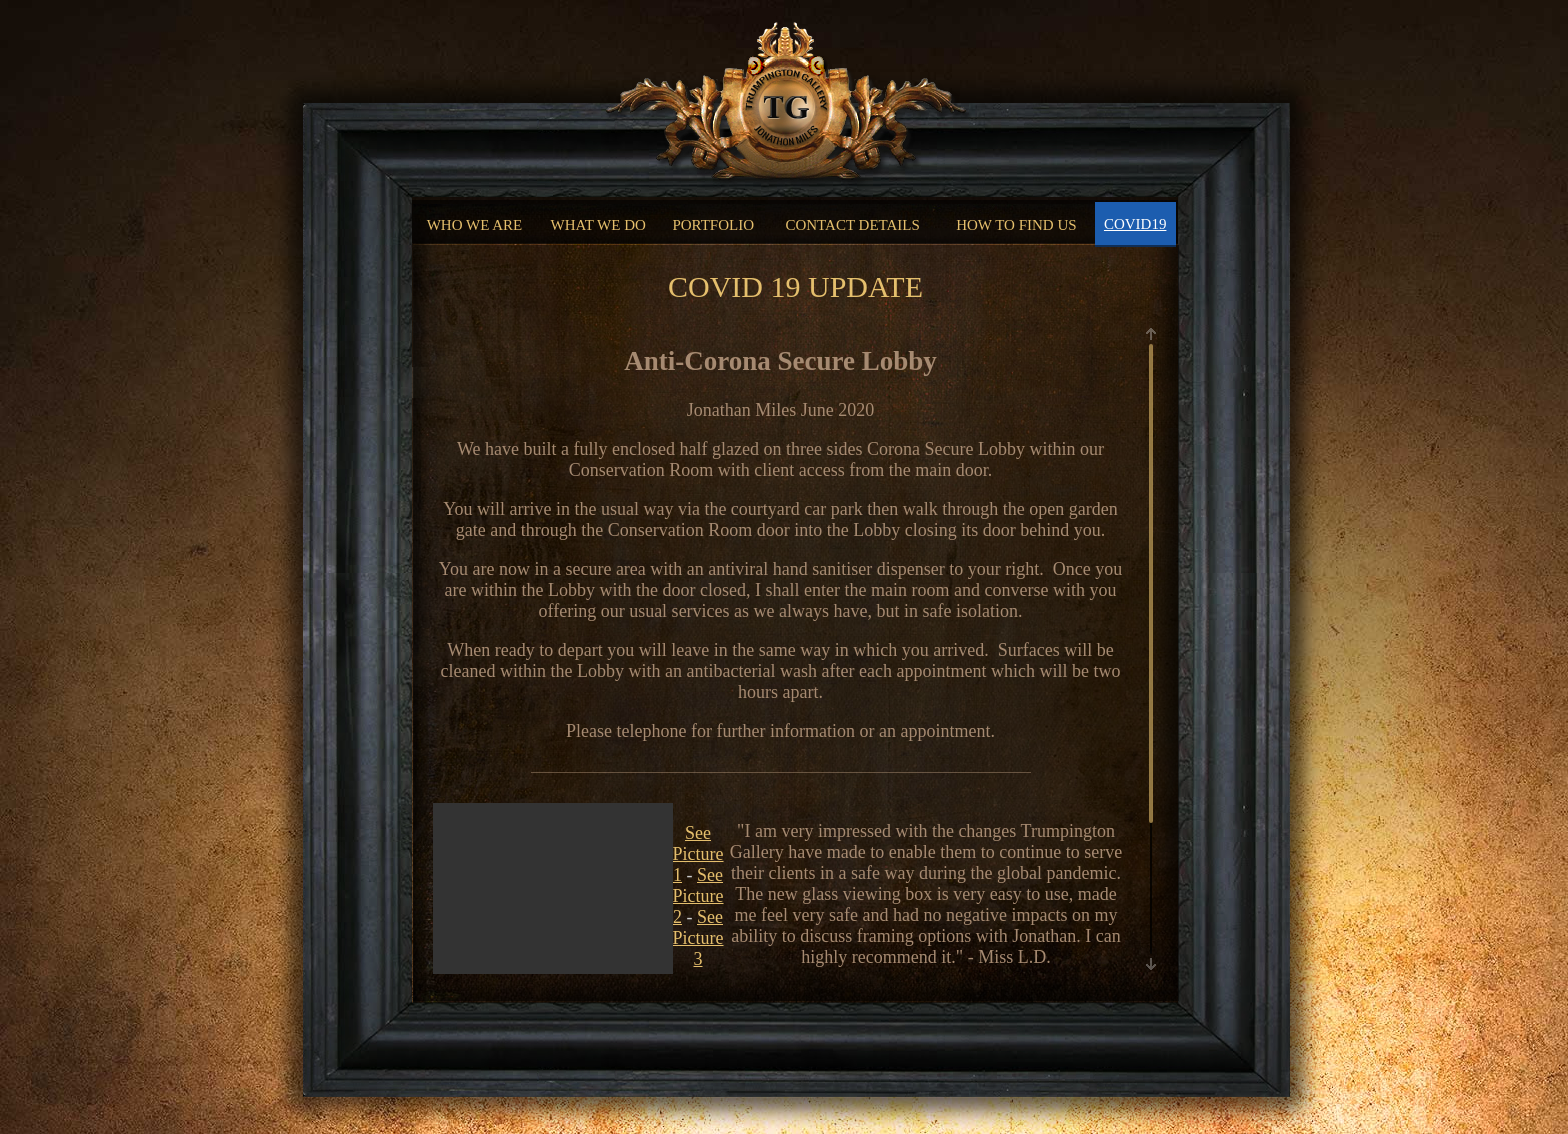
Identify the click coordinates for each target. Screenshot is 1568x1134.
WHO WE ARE (475, 225)
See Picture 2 (698, 896)
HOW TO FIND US (1016, 225)
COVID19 (1135, 224)
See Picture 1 (698, 854)
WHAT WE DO (598, 225)
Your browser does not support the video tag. (553, 963)
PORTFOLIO (713, 225)
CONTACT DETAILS (852, 225)
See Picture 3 (698, 938)
